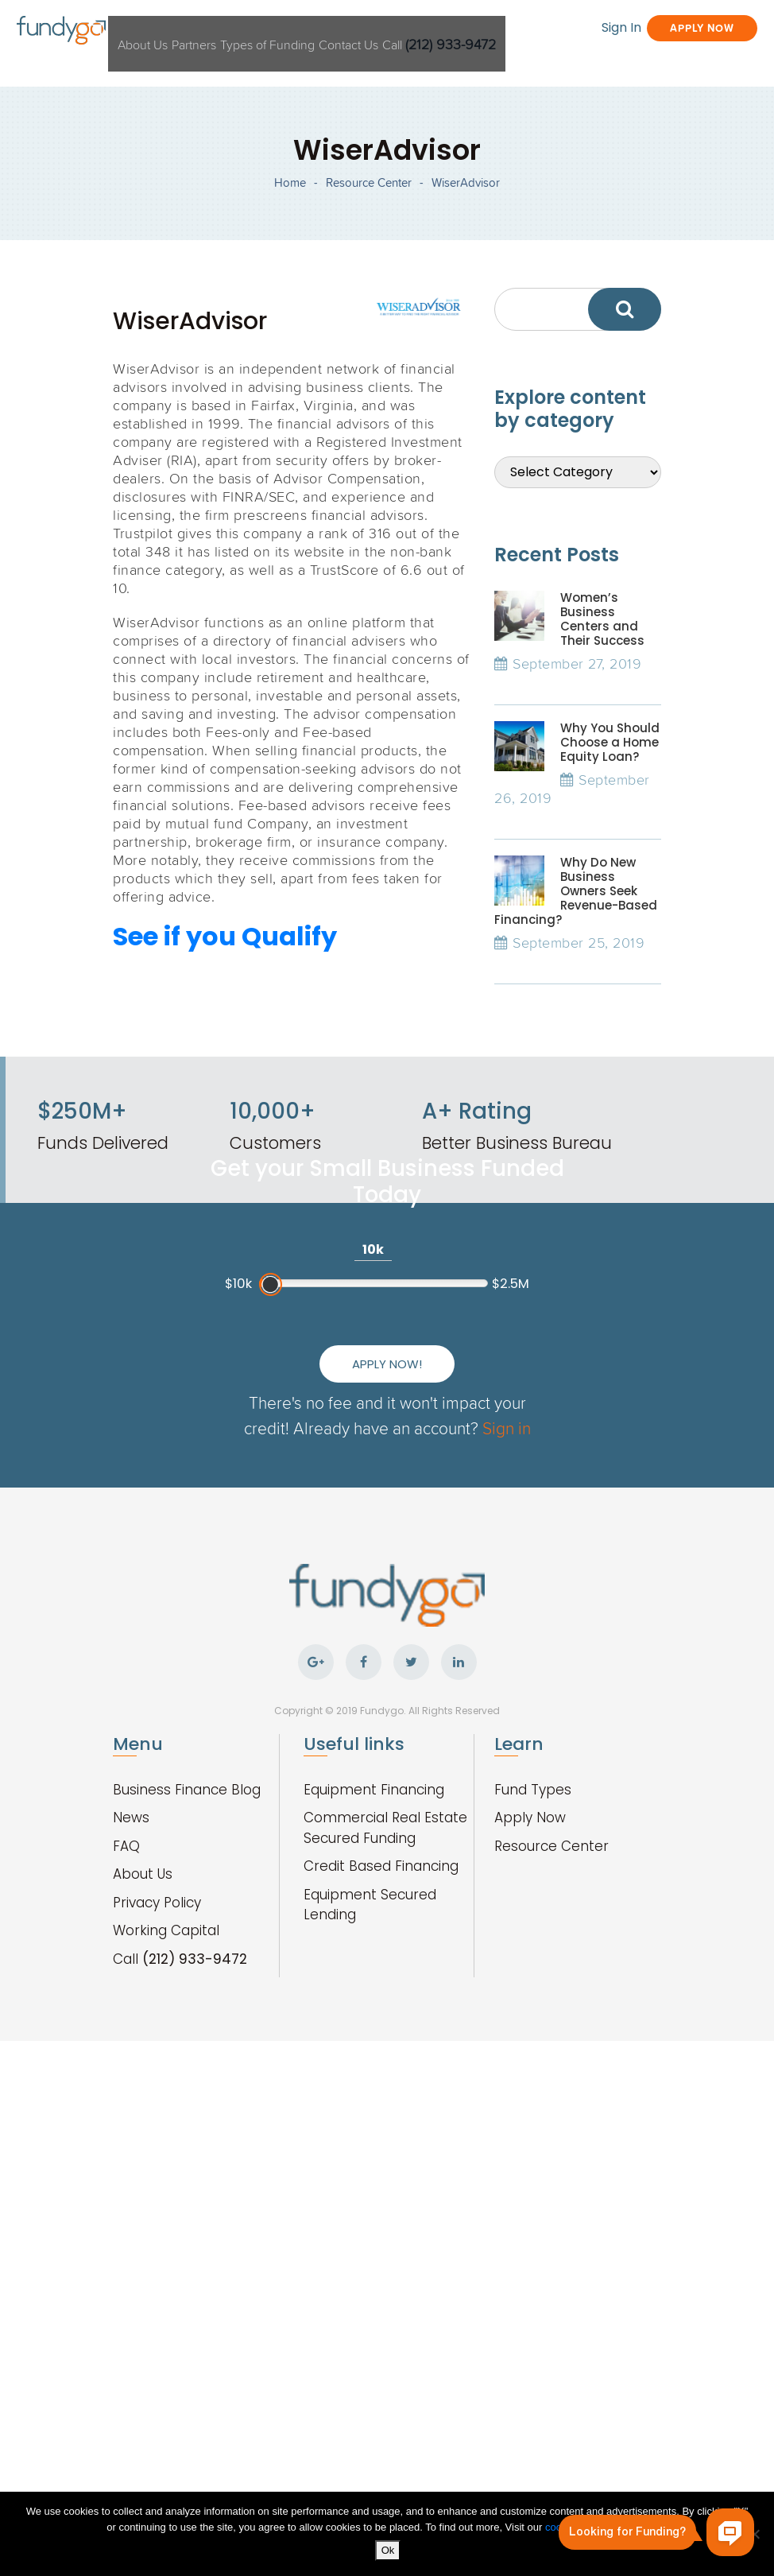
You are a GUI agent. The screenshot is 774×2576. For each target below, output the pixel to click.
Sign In (525, 60)
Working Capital (166, 2162)
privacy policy (633, 2530)
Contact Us (445, 31)
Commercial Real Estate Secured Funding (385, 2060)
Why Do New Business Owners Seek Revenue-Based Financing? (575, 977)
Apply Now (650, 60)
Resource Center (369, 237)
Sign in (452, 1666)
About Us (165, 31)
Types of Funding (338, 31)
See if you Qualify (225, 1023)
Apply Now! (387, 1577)
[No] (754, 2535)
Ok (391, 2553)
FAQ (126, 2078)
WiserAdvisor (466, 237)
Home (290, 237)
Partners (239, 31)
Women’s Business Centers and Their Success (602, 705)
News (131, 2049)
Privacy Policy (157, 2134)
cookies (564, 2530)
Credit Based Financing (381, 2098)
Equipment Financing (374, 2021)
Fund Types (532, 2021)
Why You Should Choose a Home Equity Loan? (610, 828)
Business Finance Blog (187, 2021)
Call (558, 31)
